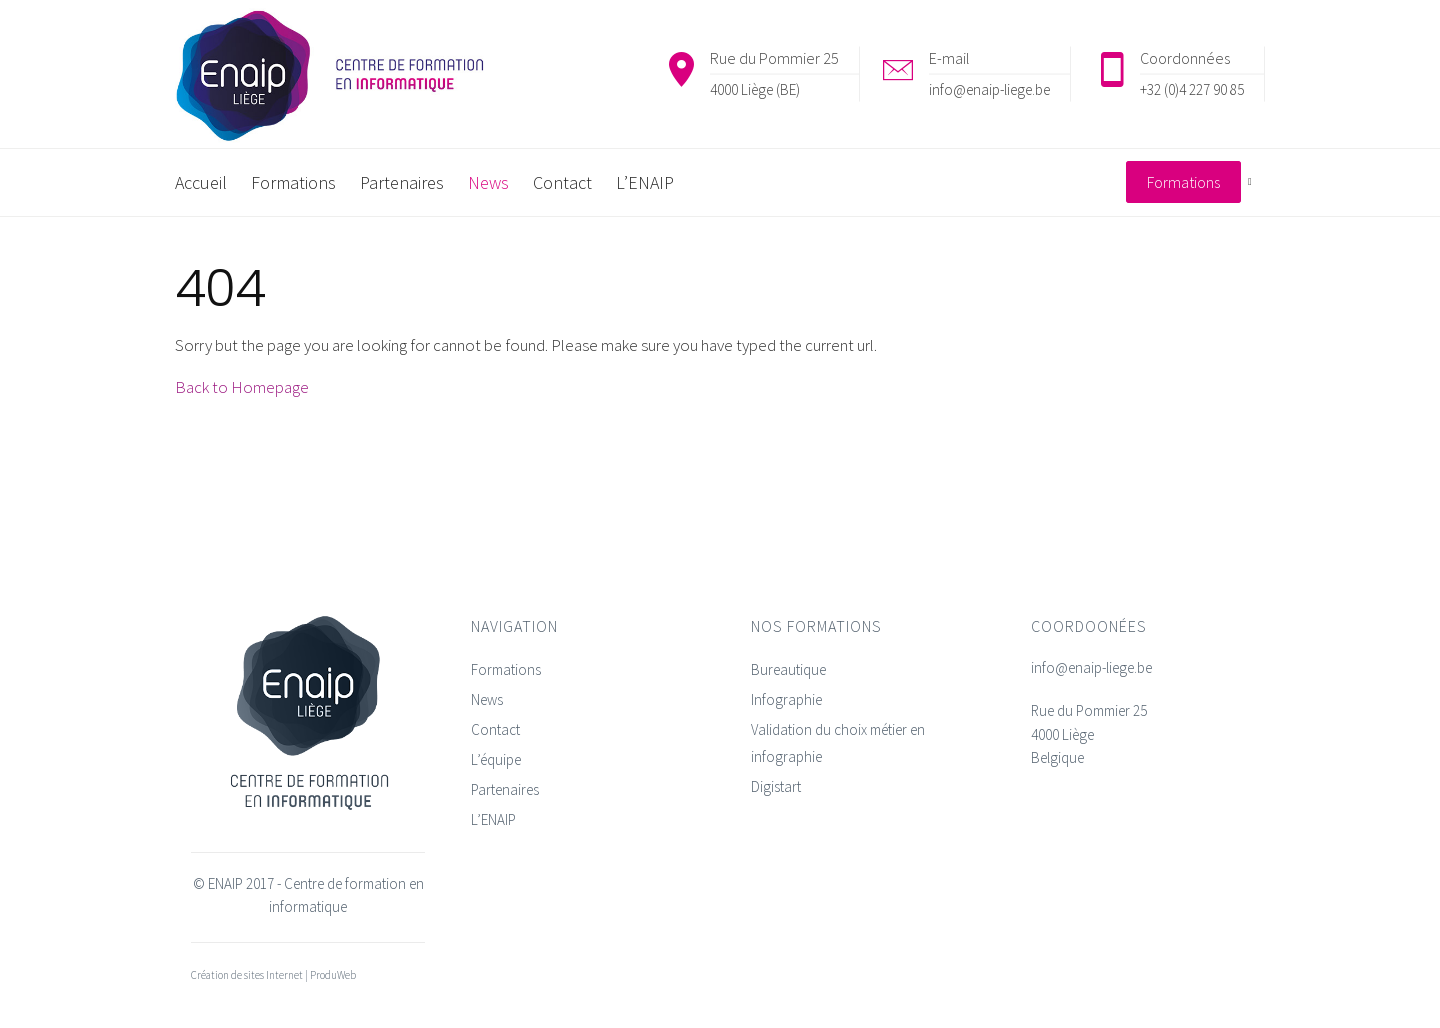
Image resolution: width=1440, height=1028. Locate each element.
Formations (506, 669)
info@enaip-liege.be (989, 89)
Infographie (786, 699)
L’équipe (496, 759)
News (487, 699)
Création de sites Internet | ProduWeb (273, 975)
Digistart (776, 786)
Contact (495, 729)
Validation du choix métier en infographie (838, 743)
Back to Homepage (242, 387)
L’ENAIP (493, 819)
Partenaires (505, 789)
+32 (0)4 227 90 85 (1192, 89)
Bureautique (788, 669)
